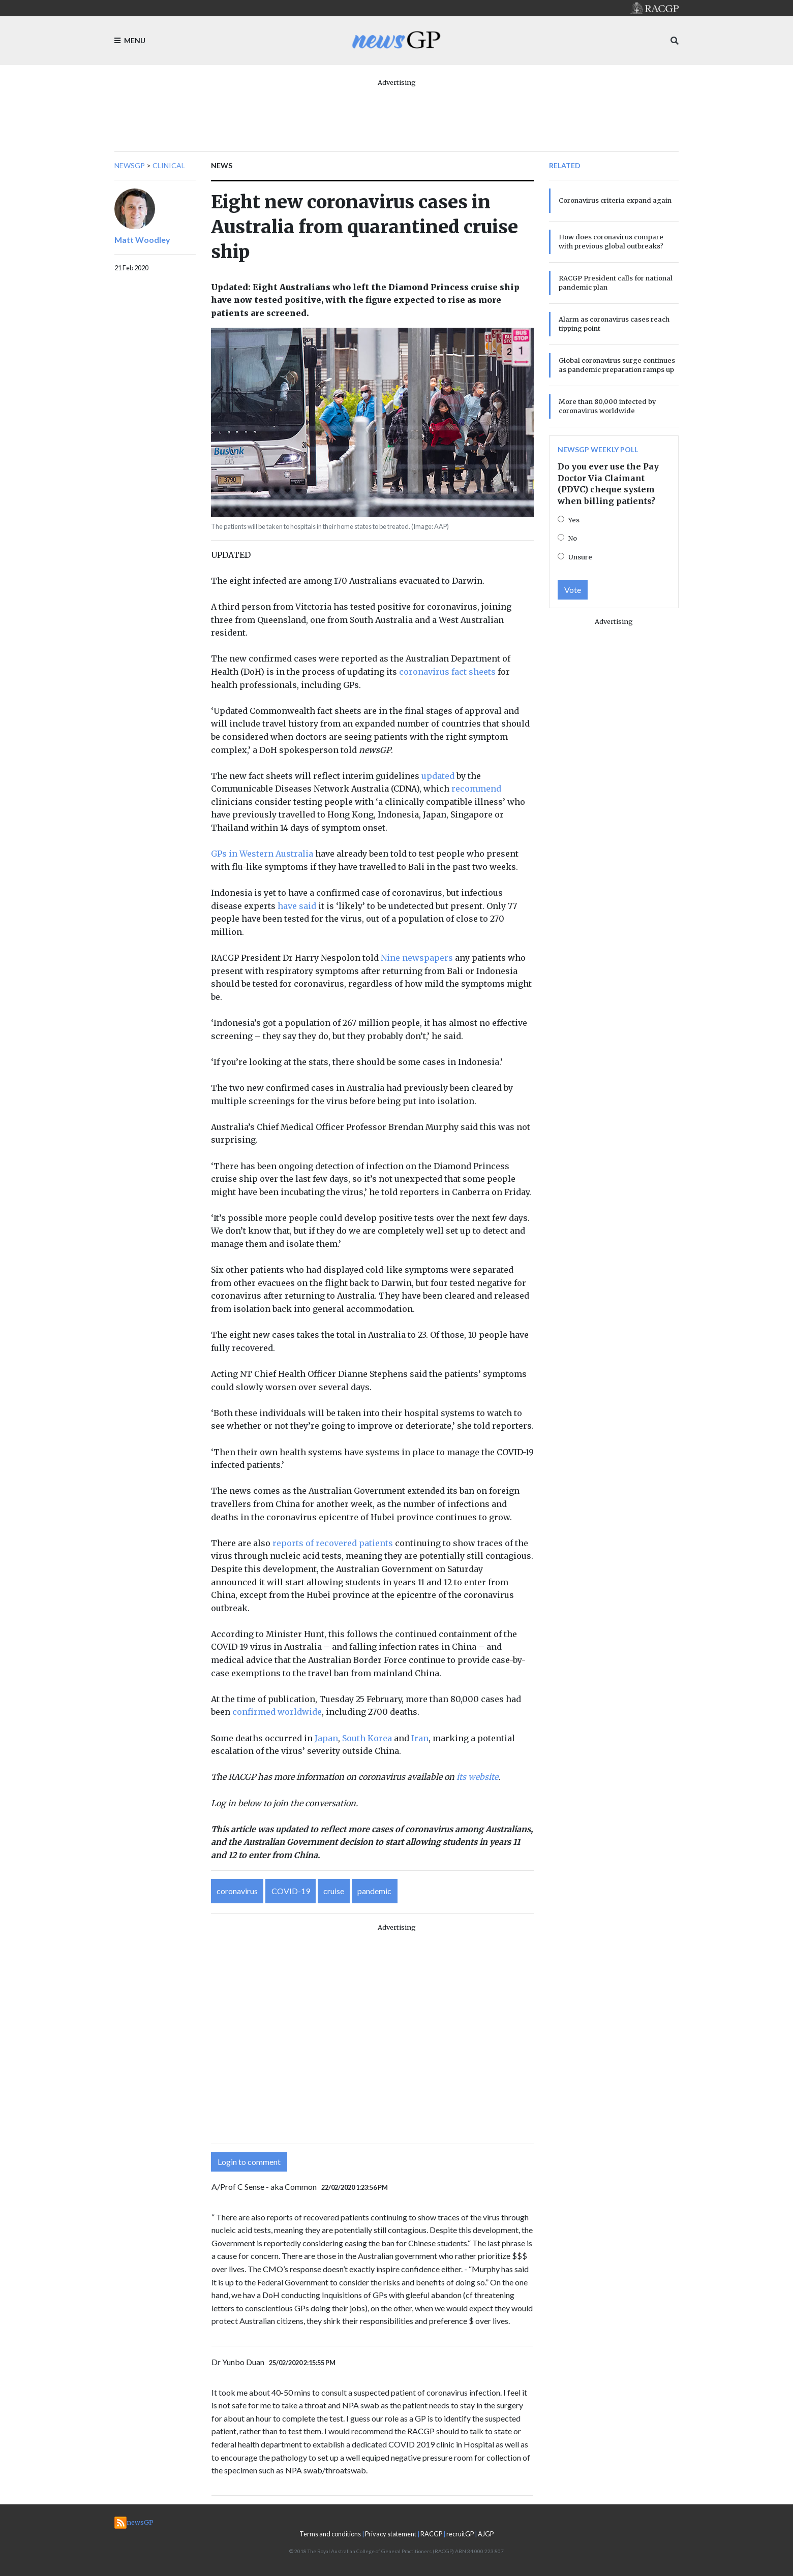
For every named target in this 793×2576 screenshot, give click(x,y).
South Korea (367, 1738)
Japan (325, 1738)
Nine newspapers (417, 958)
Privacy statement (390, 2534)
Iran (420, 1738)
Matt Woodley (142, 239)
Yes (574, 520)
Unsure (580, 557)
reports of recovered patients (332, 1543)
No (572, 538)
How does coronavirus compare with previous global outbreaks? (611, 241)
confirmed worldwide (277, 1712)
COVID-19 (290, 1891)
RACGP (431, 2534)
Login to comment (249, 2161)
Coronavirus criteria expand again (615, 200)
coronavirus (237, 1891)
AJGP (486, 2534)
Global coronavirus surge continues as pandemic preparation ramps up (617, 364)
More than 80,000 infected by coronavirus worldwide (607, 406)
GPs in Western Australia (262, 854)
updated (437, 776)
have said (297, 906)
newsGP (129, 165)
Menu (129, 40)
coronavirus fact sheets (447, 672)
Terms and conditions (330, 2534)
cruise (333, 1891)
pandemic (374, 1891)
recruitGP (460, 2534)
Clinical (168, 165)
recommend (476, 788)
